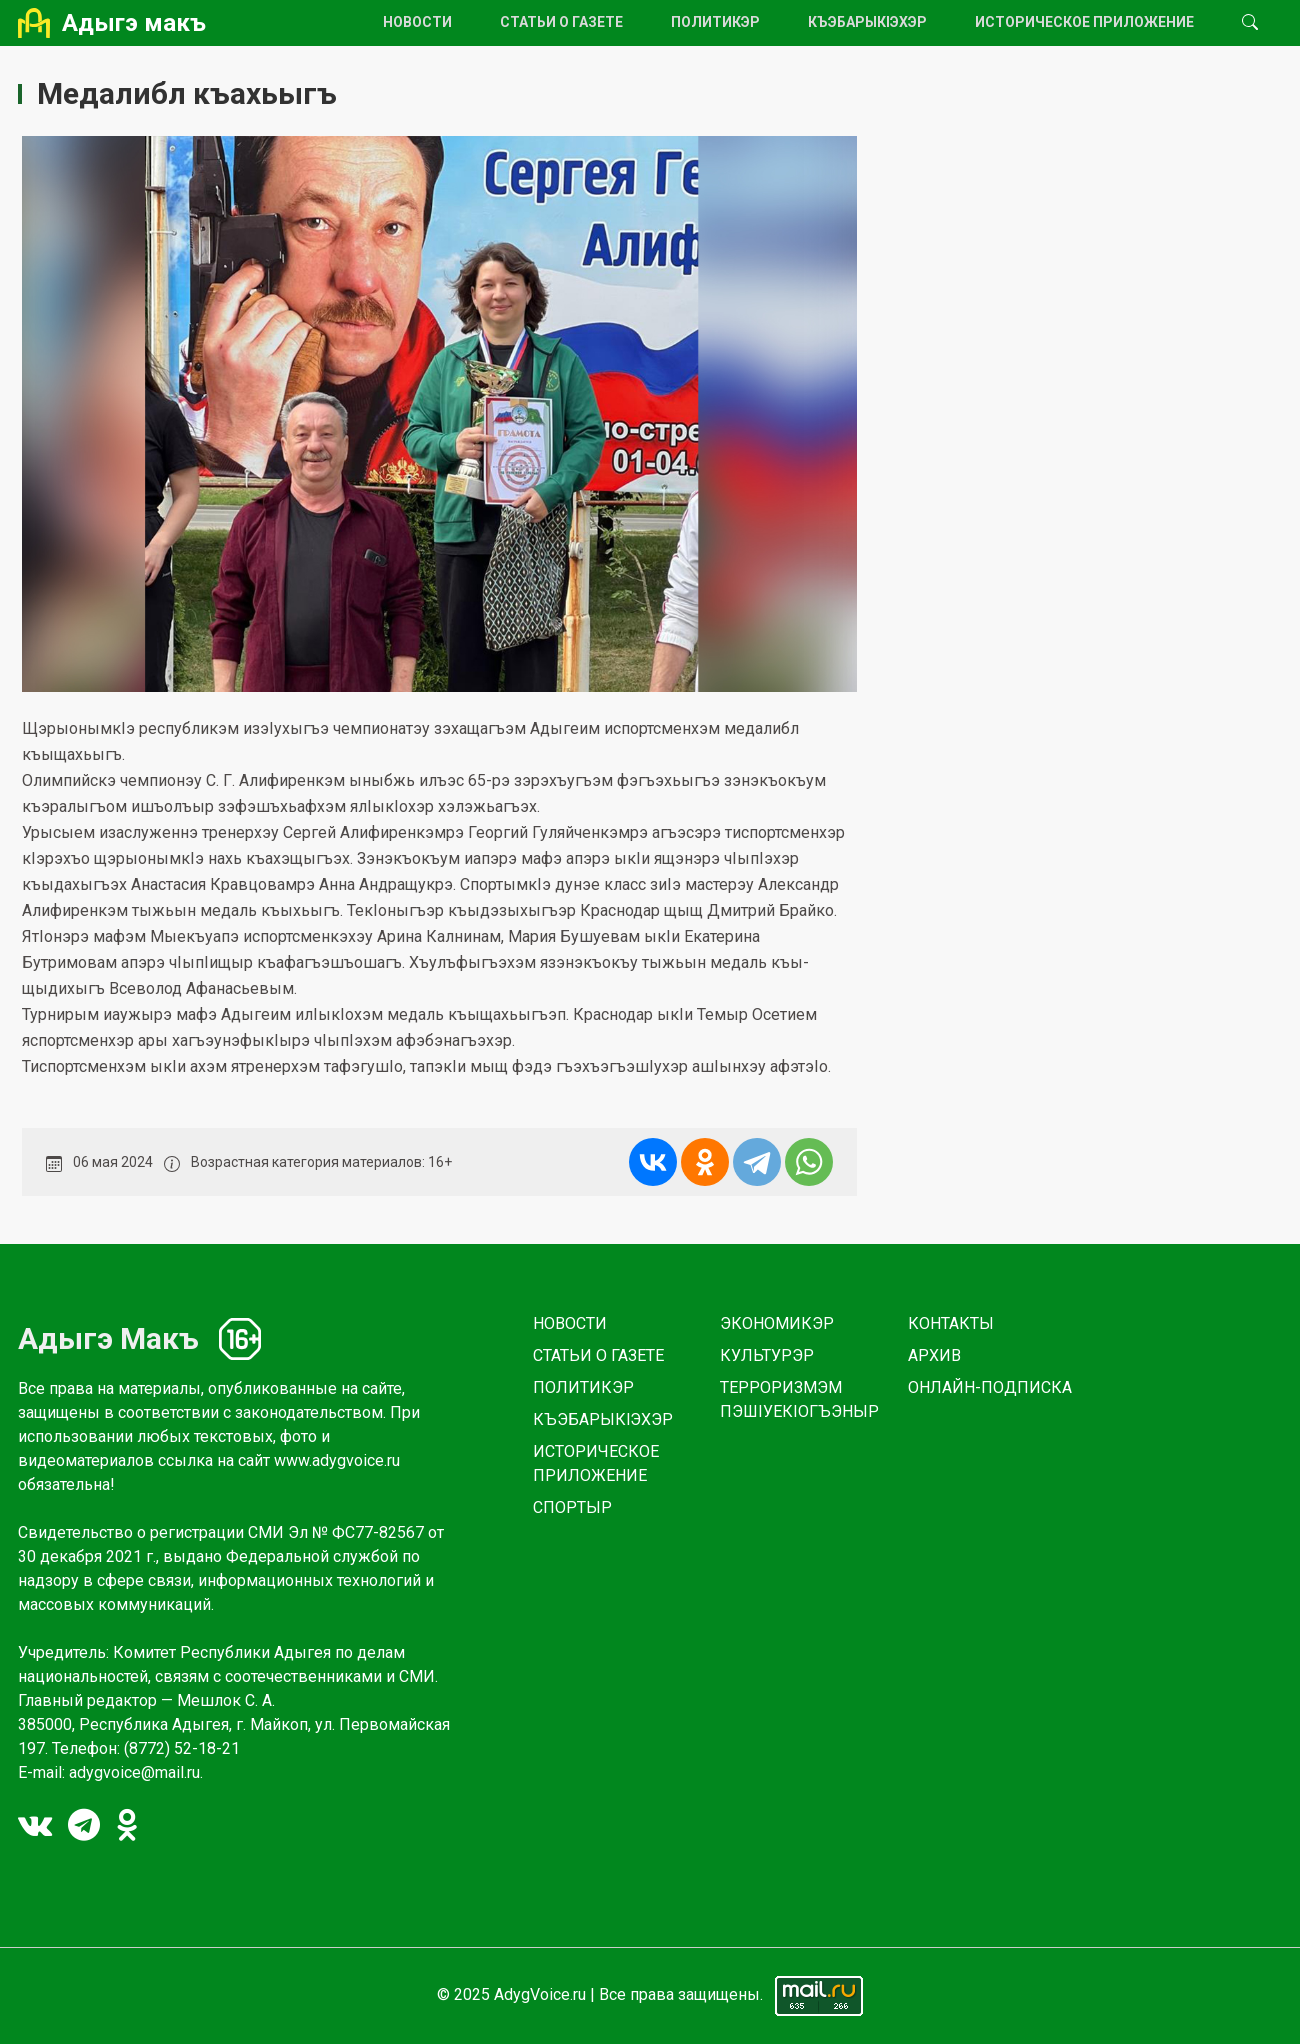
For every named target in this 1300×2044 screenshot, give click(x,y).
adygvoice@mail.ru (134, 1772)
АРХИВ (934, 1355)
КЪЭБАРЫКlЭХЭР (867, 22)
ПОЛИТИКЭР (715, 22)
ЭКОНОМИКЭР (777, 1323)
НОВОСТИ (417, 22)
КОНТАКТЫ (951, 1323)
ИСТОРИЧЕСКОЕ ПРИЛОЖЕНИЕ (1084, 22)
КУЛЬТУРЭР (767, 1355)
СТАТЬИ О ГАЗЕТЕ (561, 22)
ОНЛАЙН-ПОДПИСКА (990, 1387)
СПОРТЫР (572, 1507)
